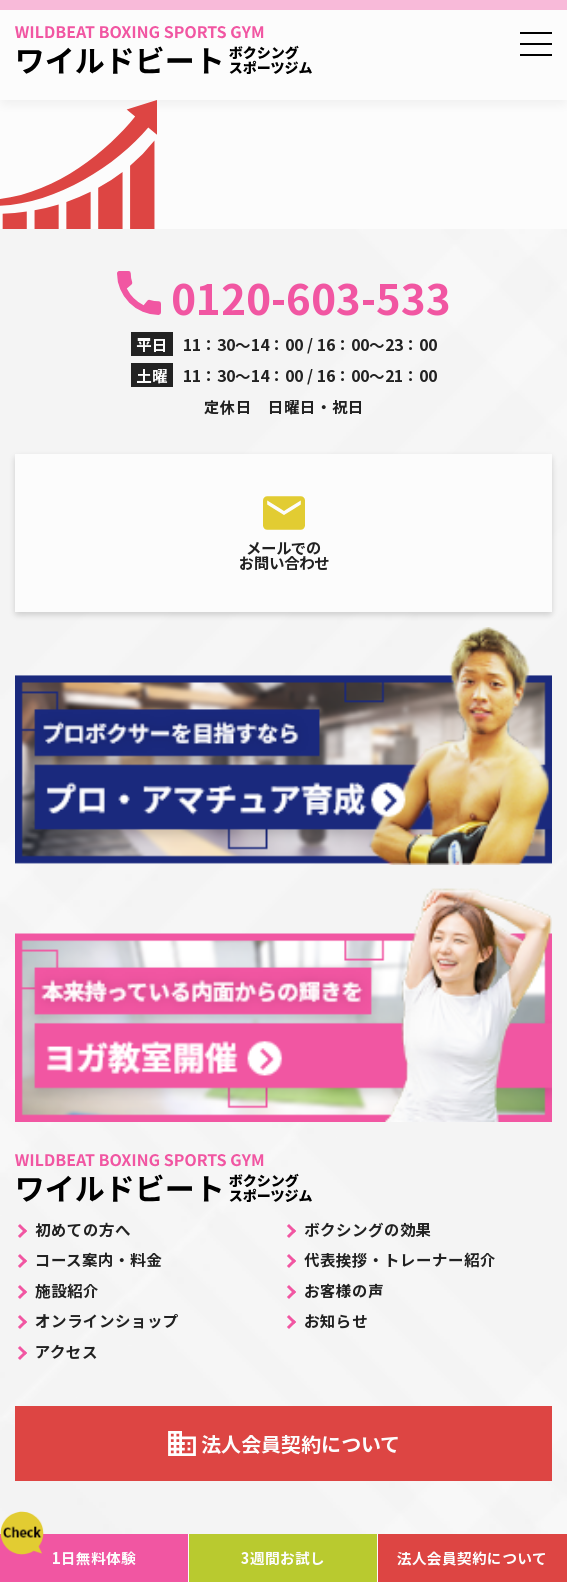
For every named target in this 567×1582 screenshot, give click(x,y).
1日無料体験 (94, 1557)
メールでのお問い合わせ (284, 555)
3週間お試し (283, 1557)
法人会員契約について (300, 1443)
